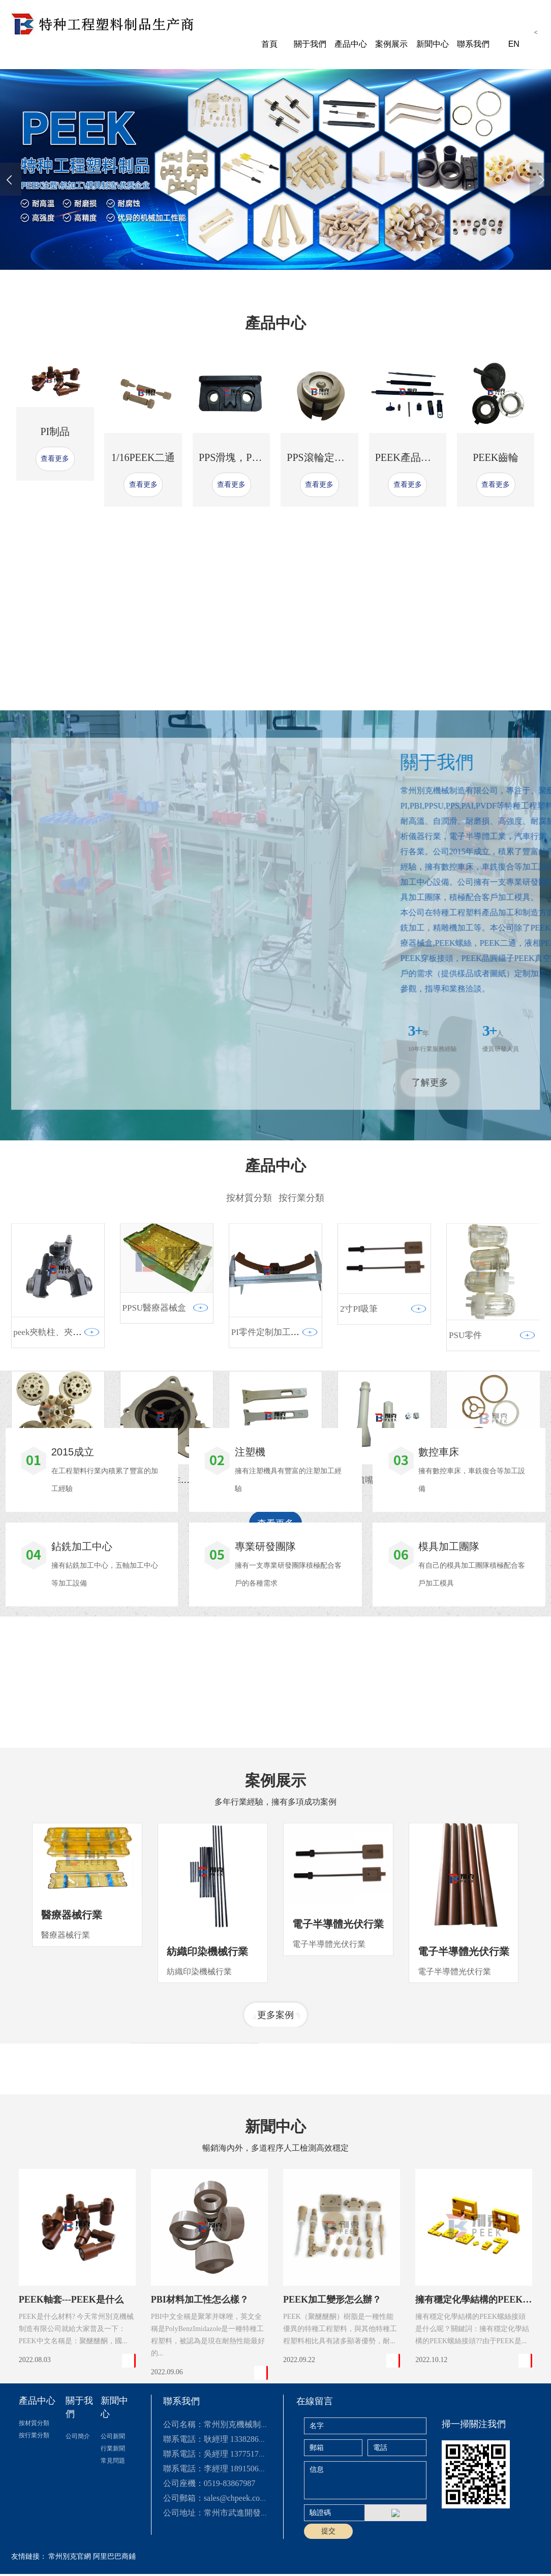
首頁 (269, 44)
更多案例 (275, 2183)
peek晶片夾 (252, 1714)
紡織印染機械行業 (207, 2119)
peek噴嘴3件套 (367, 1714)
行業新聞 (113, 2556)
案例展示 (391, 44)
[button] (217, 275)
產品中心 (350, 44)
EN (513, 44)
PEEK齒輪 (495, 479)
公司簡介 (78, 2544)
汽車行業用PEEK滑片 (164, 1714)
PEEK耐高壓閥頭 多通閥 (59, 1707)
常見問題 (113, 2568)
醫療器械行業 (71, 2082)
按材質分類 (34, 2531)
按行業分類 (34, 2543)
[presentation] (10, 179)
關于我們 (310, 44)
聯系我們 (473, 44)
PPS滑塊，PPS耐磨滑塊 (251, 479)
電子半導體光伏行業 (338, 2091)
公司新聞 (113, 2544)
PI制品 (55, 453)
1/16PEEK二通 (143, 479)
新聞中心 (432, 44)
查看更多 (55, 481)
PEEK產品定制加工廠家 (428, 479)
